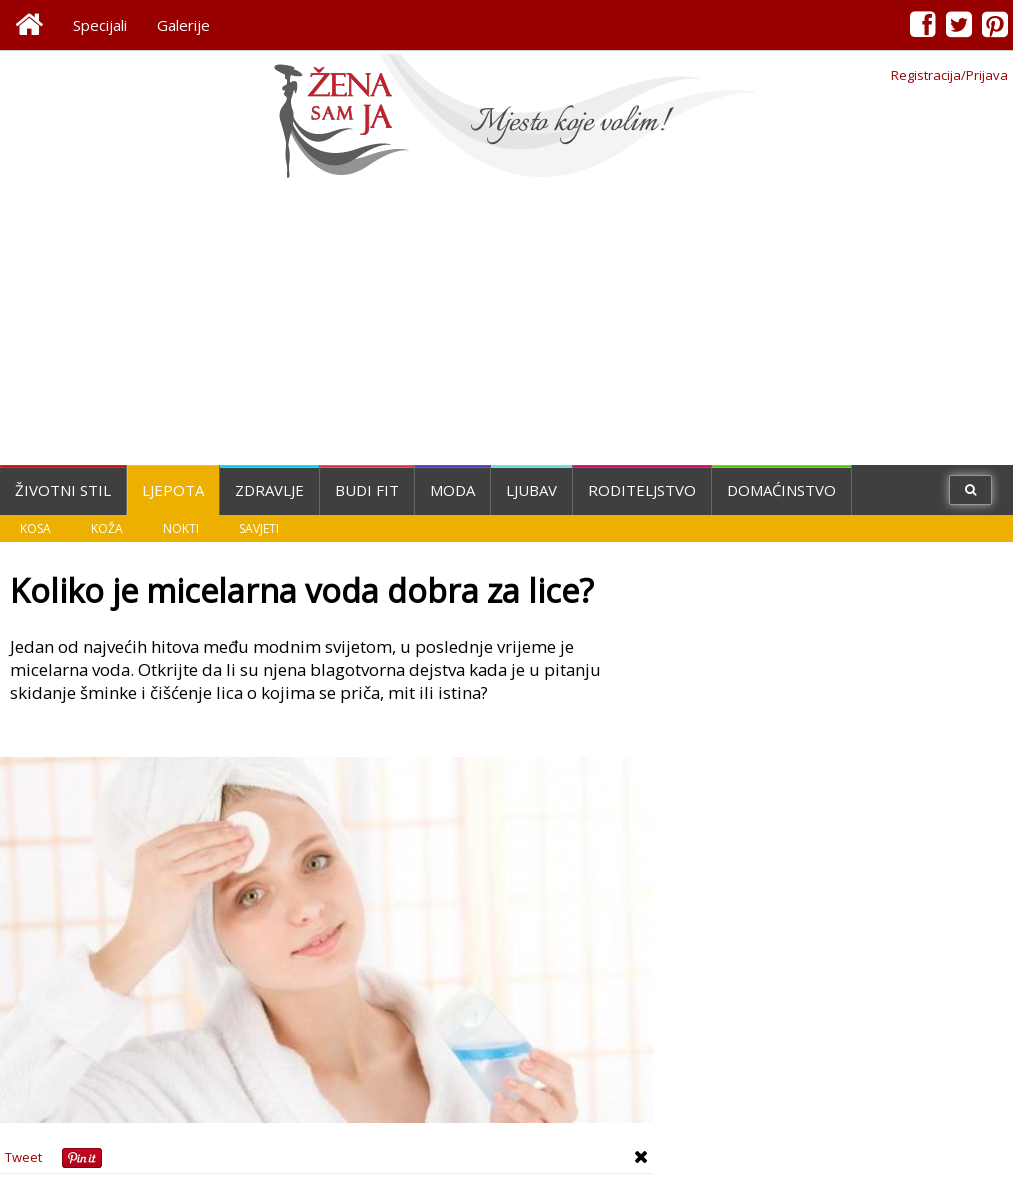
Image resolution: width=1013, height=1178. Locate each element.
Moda (452, 490)
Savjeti (259, 528)
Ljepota (173, 490)
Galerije (183, 25)
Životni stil (63, 490)
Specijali (100, 25)
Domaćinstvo (781, 490)
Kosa (35, 528)
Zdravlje (269, 490)
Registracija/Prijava (949, 75)
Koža (107, 528)
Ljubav (531, 490)
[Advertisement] (507, 325)
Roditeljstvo (642, 490)
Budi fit (367, 490)
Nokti (181, 528)
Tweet (23, 1157)
